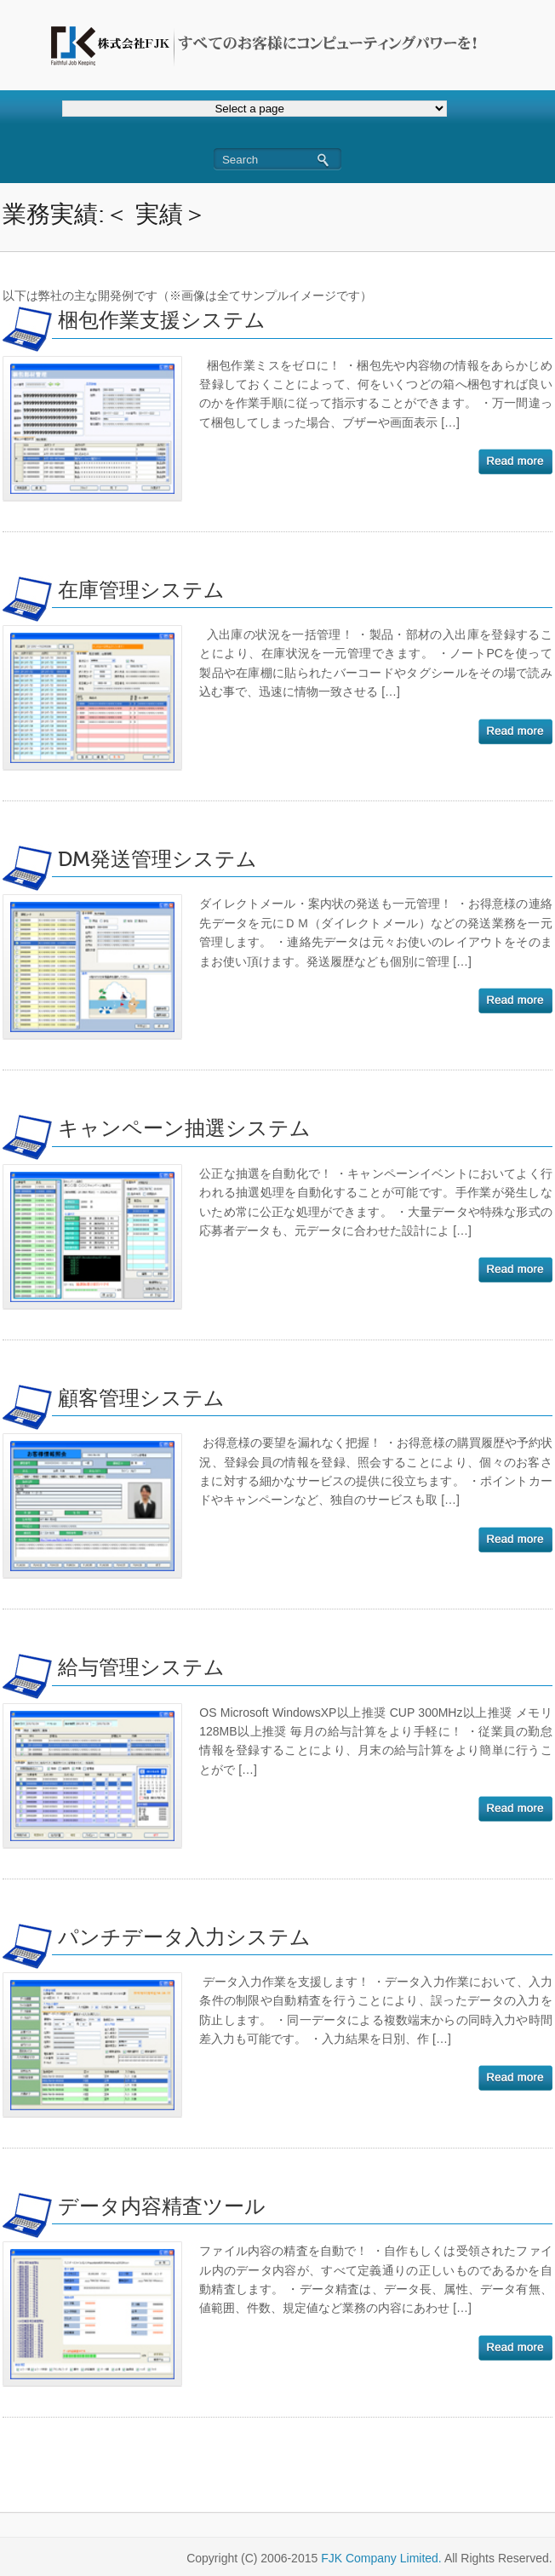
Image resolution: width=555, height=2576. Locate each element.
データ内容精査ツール (162, 2206)
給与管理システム (141, 1667)
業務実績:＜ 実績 (93, 214)
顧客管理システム (141, 1398)
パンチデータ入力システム (184, 1937)
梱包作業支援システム (162, 320)
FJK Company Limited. (381, 2558)
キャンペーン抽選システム (184, 1128)
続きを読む (515, 461)
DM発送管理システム (157, 859)
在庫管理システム (141, 590)
